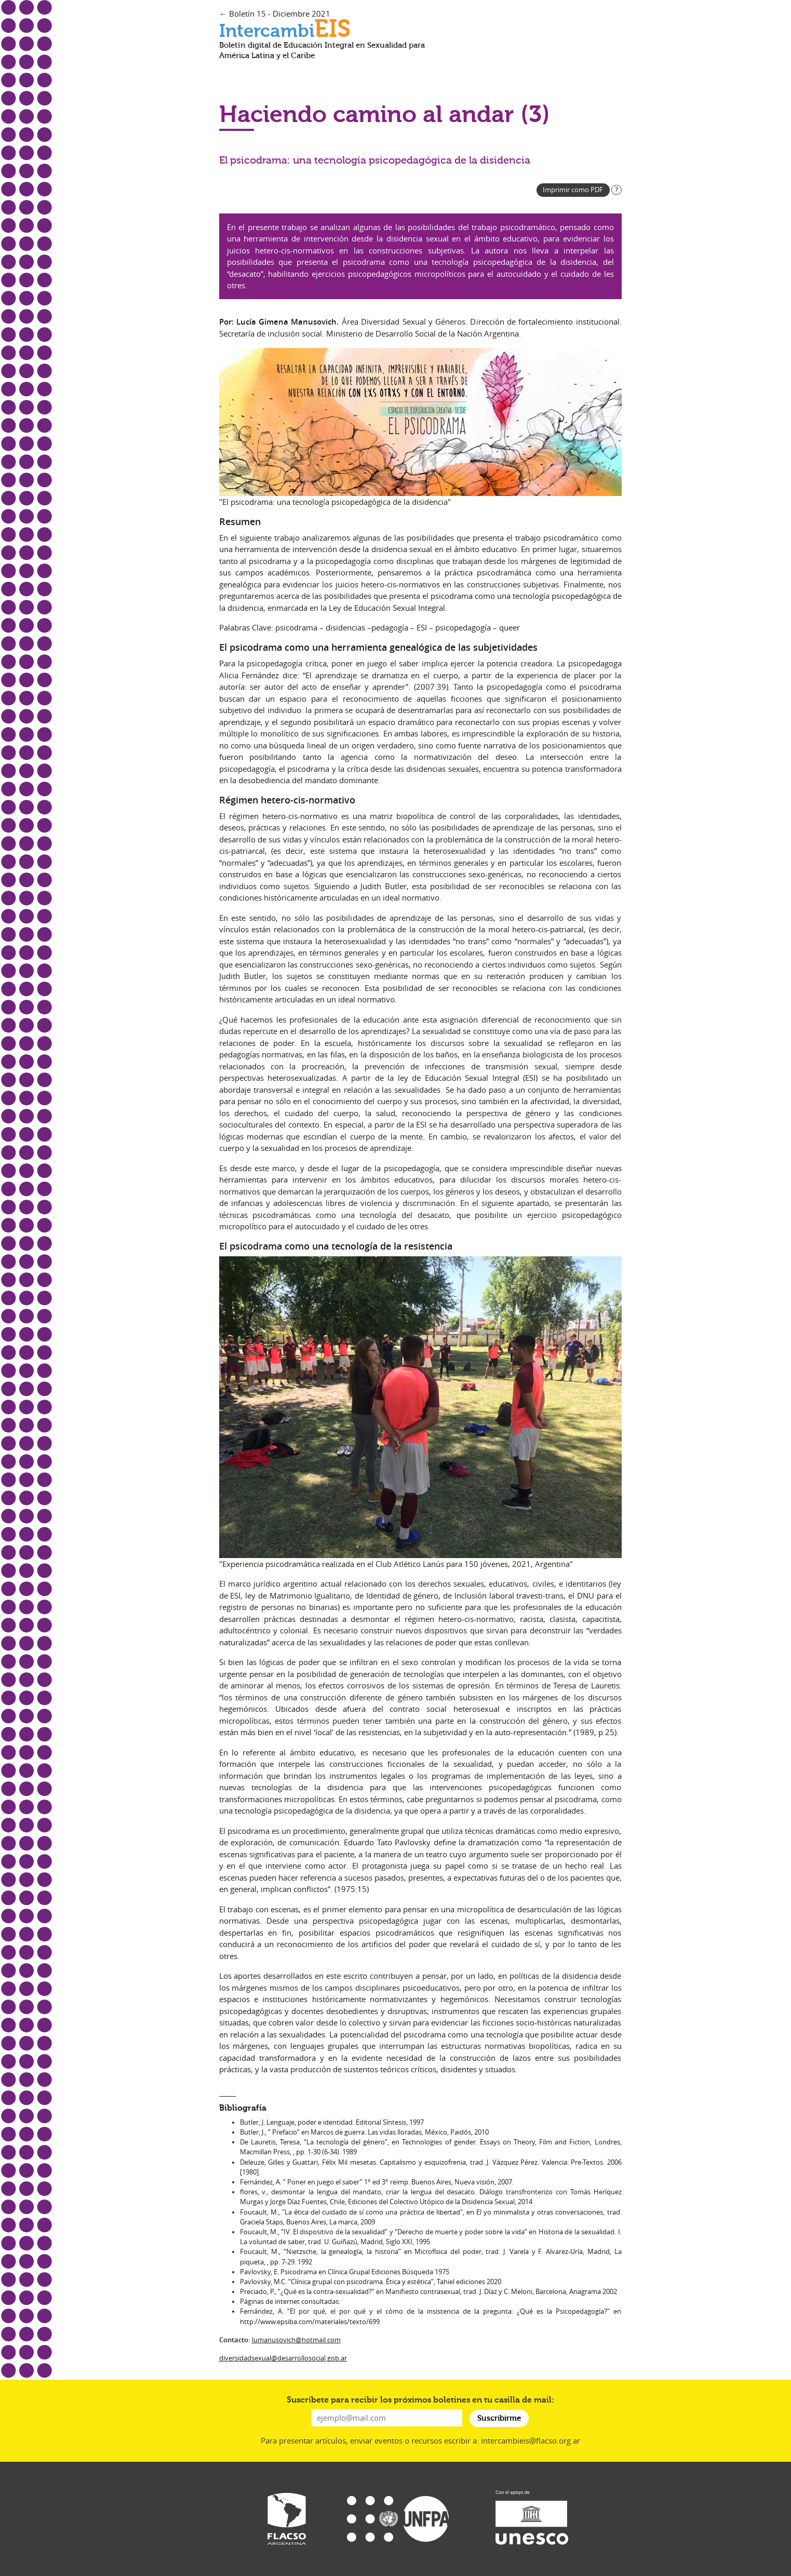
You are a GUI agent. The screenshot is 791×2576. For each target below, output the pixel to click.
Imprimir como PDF (573, 189)
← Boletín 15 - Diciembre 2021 (274, 13)
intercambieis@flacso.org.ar (530, 2440)
